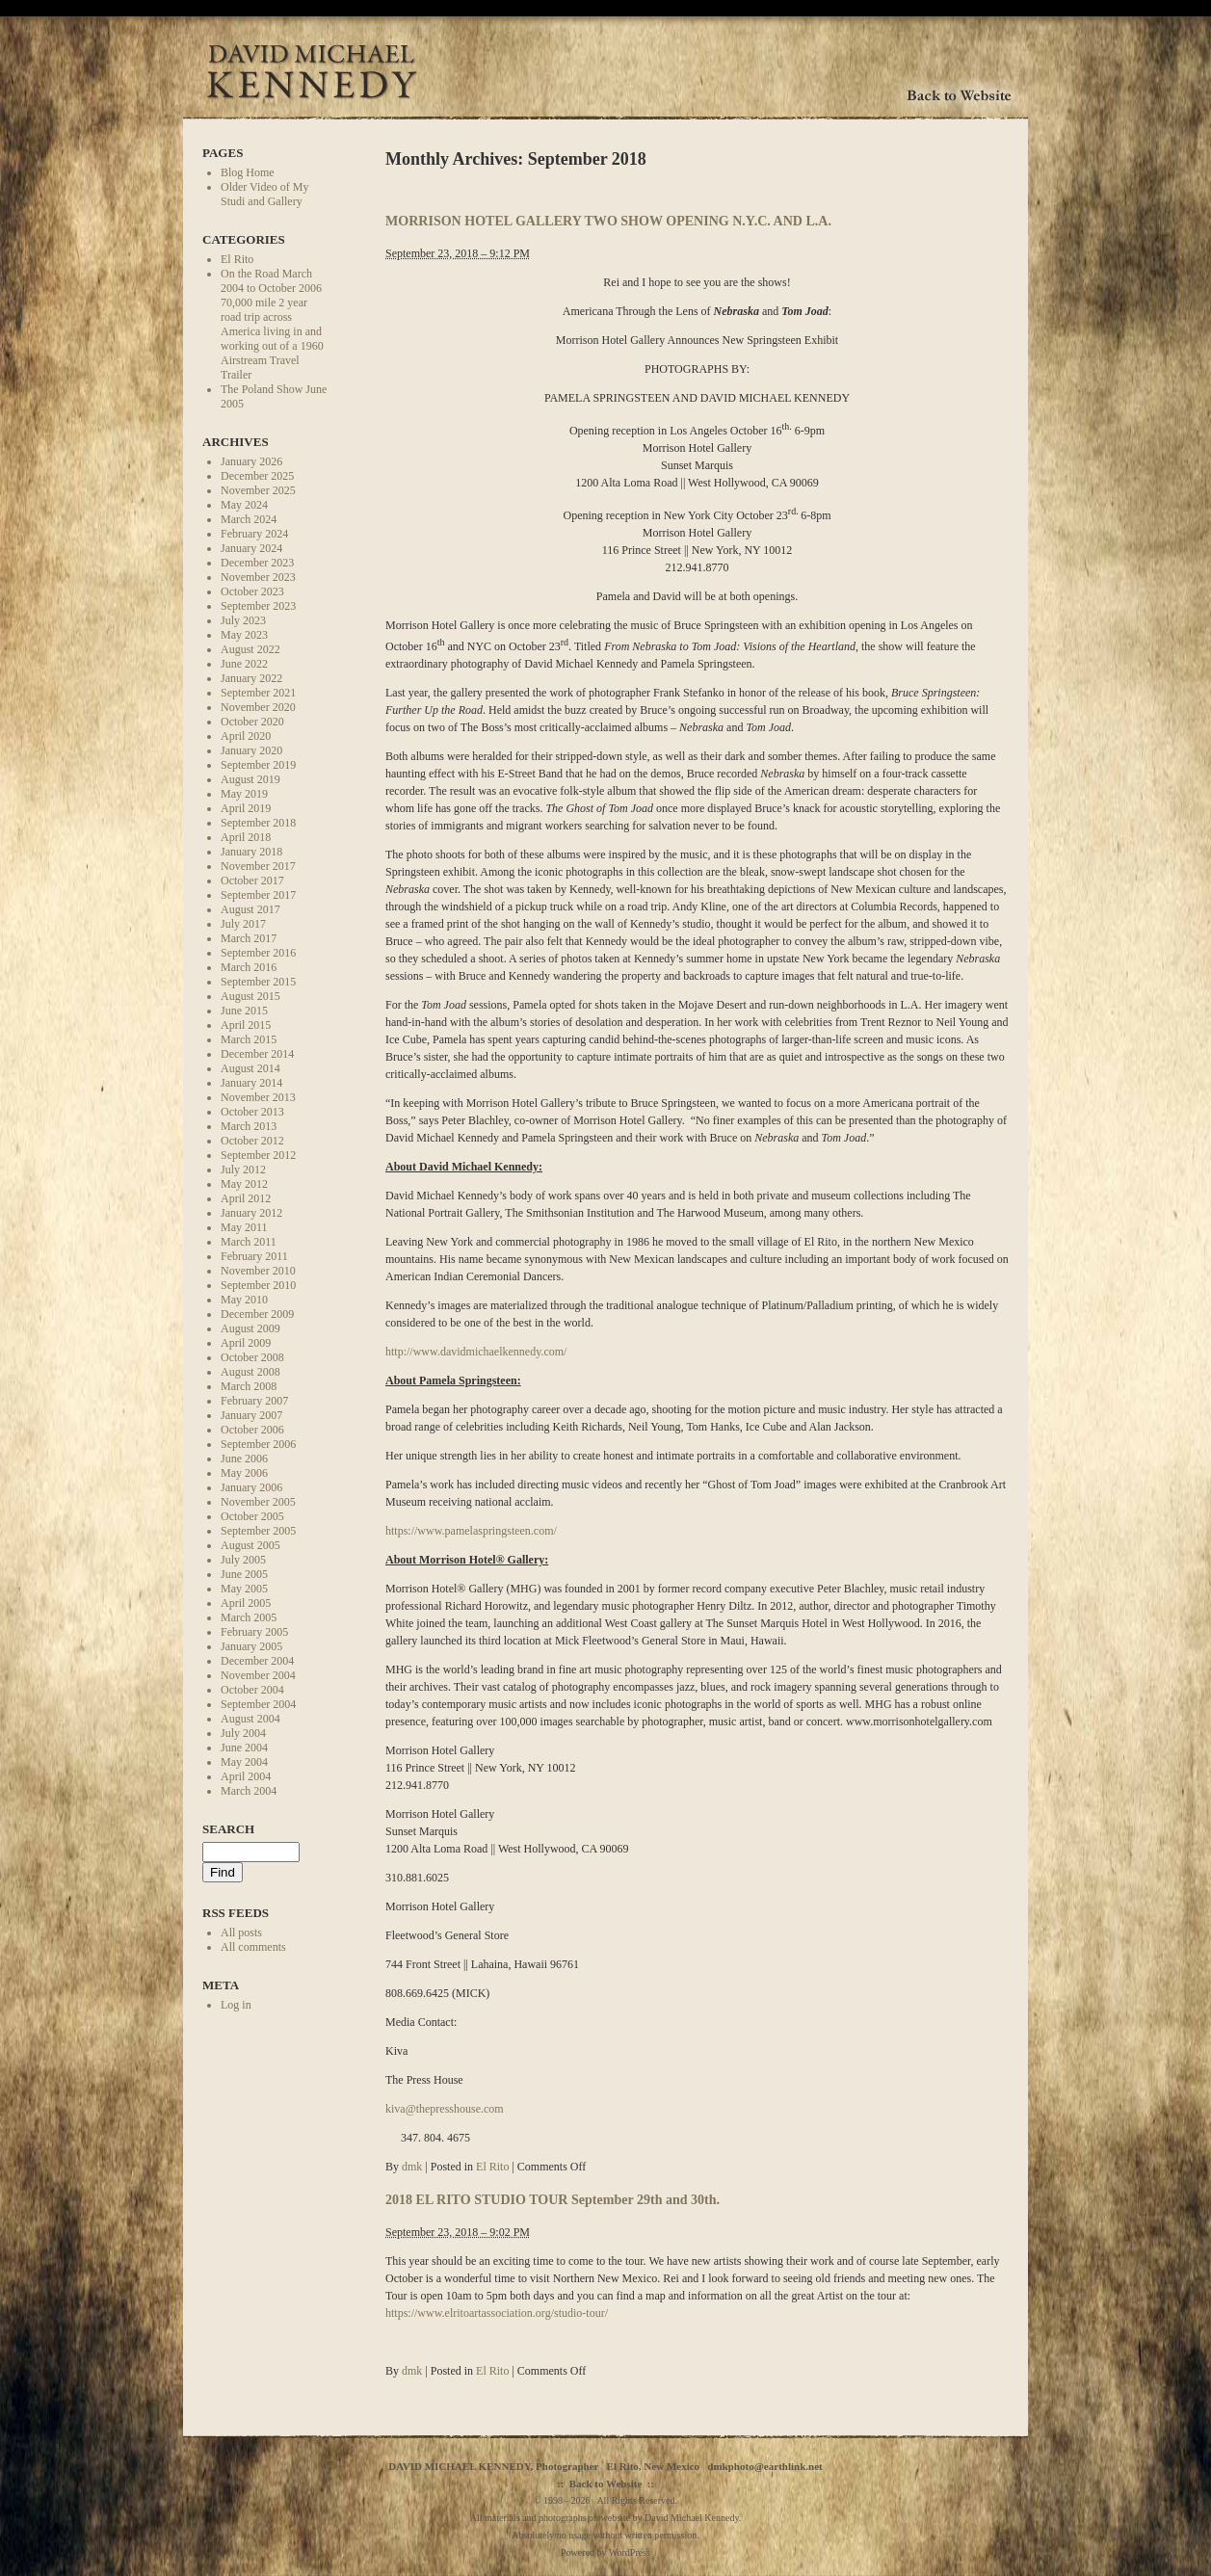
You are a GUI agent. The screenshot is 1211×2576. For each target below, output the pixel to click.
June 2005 (244, 1574)
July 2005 (243, 1559)
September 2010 (258, 1285)
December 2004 (257, 1661)
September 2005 (258, 1531)
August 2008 (250, 1372)
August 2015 (250, 996)
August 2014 (250, 1068)
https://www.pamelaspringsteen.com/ (471, 1531)
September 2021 (258, 692)
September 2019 (258, 765)
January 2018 (251, 851)
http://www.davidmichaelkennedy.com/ (475, 1351)
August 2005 (250, 1545)
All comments (253, 1947)
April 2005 (246, 1603)
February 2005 (254, 1632)
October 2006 (252, 1429)
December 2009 (257, 1314)
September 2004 (258, 1704)
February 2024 (254, 533)
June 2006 (244, 1458)
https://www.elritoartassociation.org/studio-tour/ (496, 2313)
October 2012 (252, 1140)
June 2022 (244, 663)
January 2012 (251, 1213)
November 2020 (258, 707)
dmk (412, 2166)
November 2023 (258, 577)
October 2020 (252, 721)
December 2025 (257, 476)
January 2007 (251, 1415)
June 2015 (244, 1010)
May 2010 (244, 1299)
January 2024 (251, 548)
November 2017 (258, 866)
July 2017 (243, 924)
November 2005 (258, 1502)
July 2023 (243, 620)
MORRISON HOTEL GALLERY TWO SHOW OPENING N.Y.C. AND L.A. (608, 220)
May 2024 (244, 505)
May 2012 (244, 1184)
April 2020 (246, 736)
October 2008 (252, 1357)
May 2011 (244, 1227)
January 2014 (251, 1083)
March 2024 (248, 519)
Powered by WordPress (605, 2552)
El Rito (237, 259)
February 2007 (254, 1400)
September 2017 (258, 895)
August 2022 (250, 649)
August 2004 (250, 1718)
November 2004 (258, 1675)
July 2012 (243, 1169)
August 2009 (250, 1328)
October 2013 (252, 1111)
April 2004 (246, 1776)
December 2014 (257, 1054)
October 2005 (252, 1516)
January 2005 (251, 1646)
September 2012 (258, 1155)
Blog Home (248, 172)
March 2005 (248, 1617)
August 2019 (250, 779)
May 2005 (244, 1588)
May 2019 (244, 794)
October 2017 (252, 880)
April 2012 (246, 1198)
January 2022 (251, 678)
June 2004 (244, 1747)
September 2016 (258, 952)
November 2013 (258, 1097)
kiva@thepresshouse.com (444, 2109)
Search (228, 1829)
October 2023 (252, 591)
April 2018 (246, 837)
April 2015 (246, 1025)
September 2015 (258, 981)
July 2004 (243, 1733)
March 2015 (248, 1039)
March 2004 (248, 1791)
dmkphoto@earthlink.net (764, 2466)
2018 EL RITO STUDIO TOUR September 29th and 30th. (552, 2199)
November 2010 (258, 1270)
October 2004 (252, 1689)
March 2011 (248, 1242)
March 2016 (248, 967)
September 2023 (258, 606)
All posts (241, 1932)
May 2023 (244, 635)
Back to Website (606, 2483)
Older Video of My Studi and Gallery (264, 194)
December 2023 (257, 562)
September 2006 (258, 1444)
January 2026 (251, 461)
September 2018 (258, 822)
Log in (236, 2004)
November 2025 (258, 490)
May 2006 (244, 1473)
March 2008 (248, 1386)
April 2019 (246, 808)
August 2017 (250, 909)
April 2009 (246, 1343)
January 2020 (251, 750)
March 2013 (248, 1126)
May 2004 (244, 1762)
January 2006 (251, 1487)
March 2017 (248, 938)
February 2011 (254, 1256)
